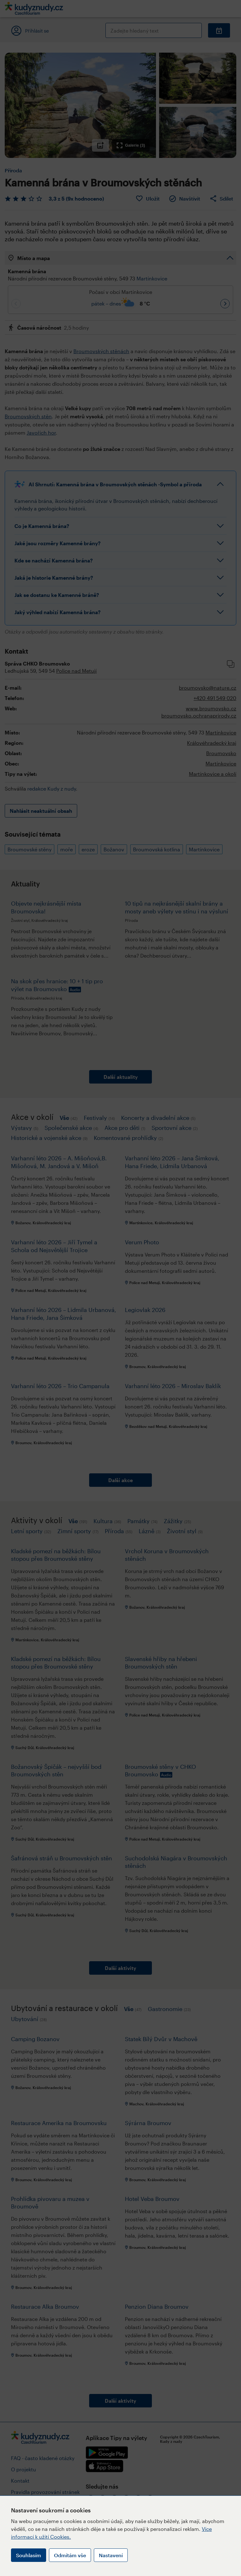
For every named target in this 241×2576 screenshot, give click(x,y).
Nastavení (111, 2555)
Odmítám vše (70, 2555)
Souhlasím (28, 2555)
